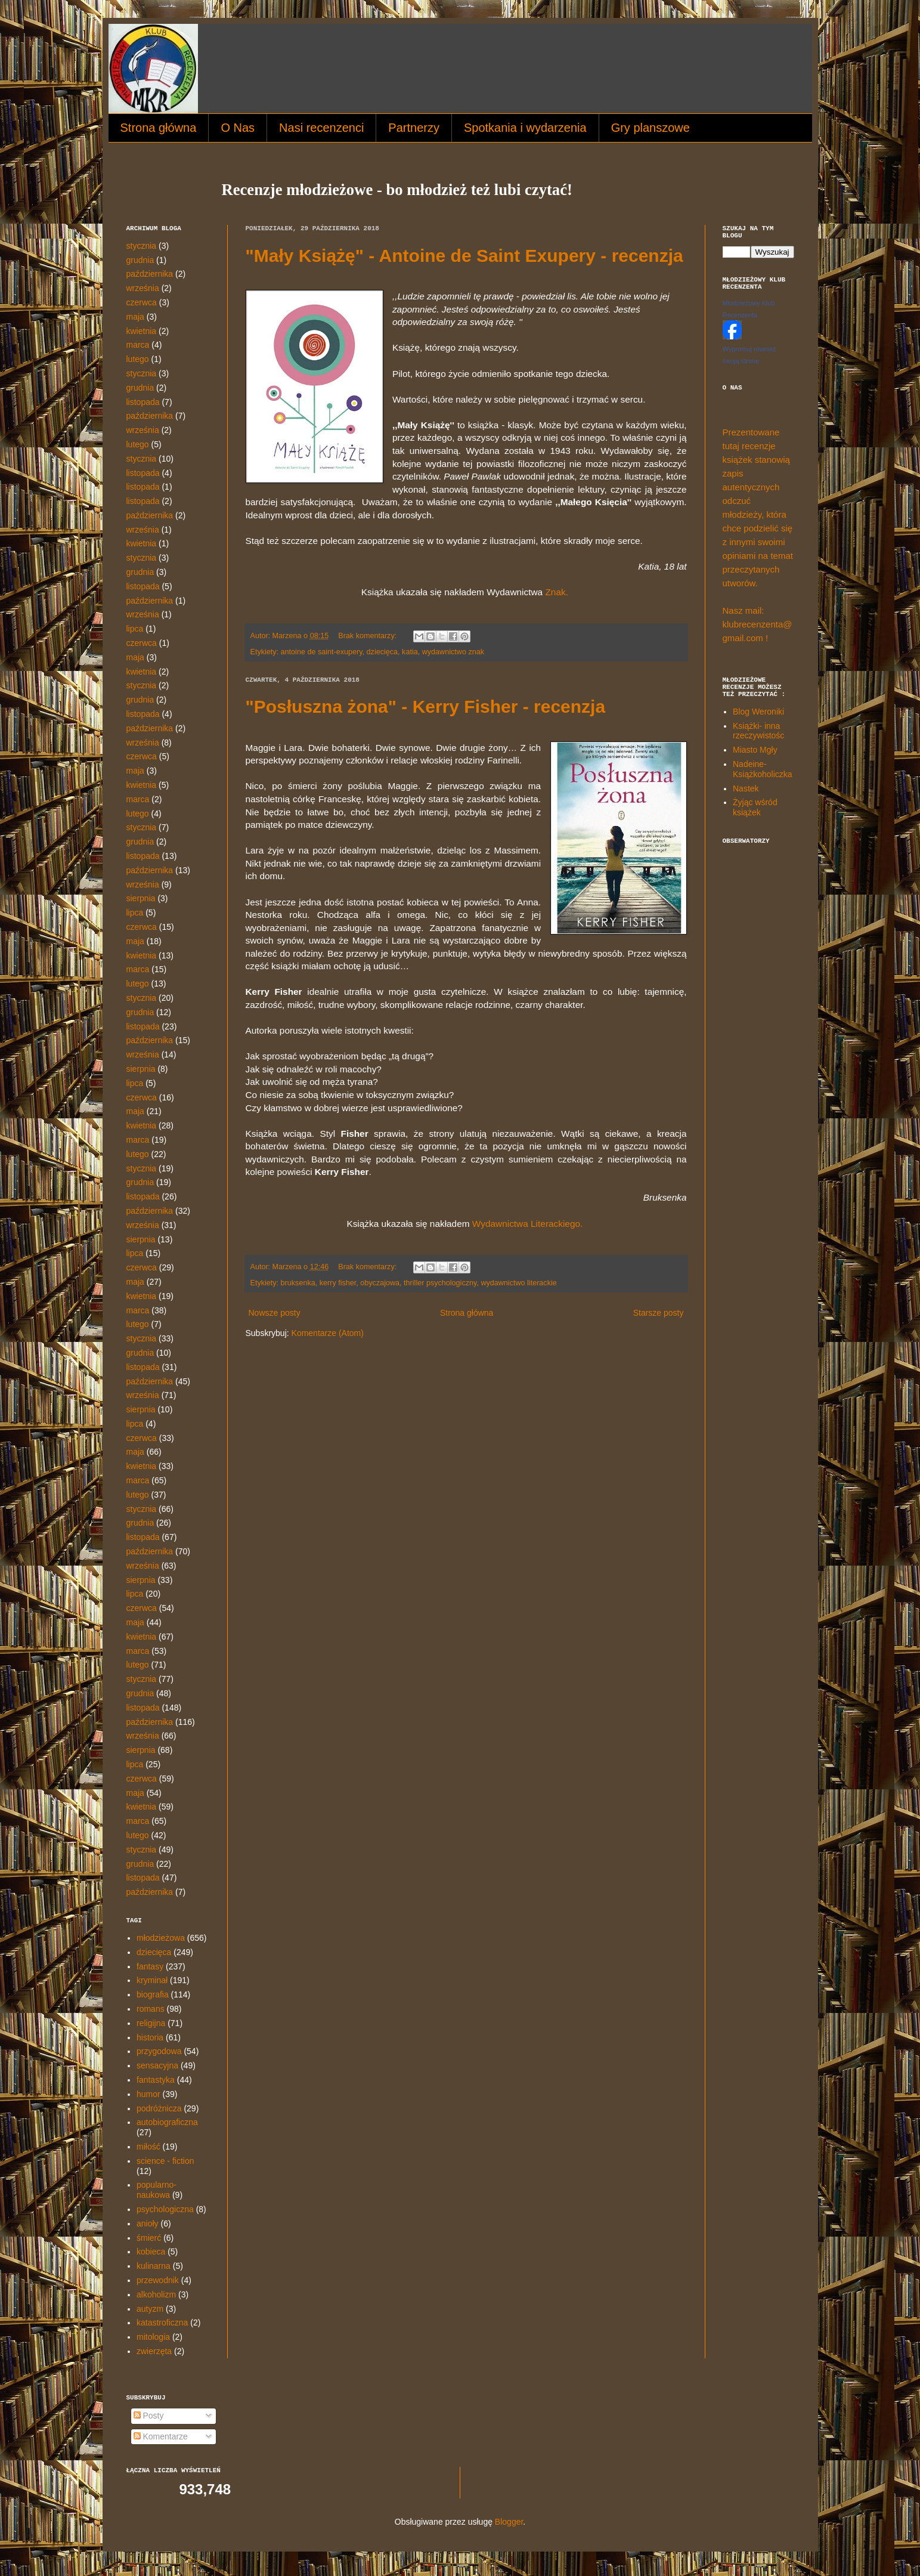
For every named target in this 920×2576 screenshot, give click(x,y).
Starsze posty (658, 1313)
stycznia (141, 246)
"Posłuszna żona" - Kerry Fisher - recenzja (426, 706)
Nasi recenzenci (321, 127)
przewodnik (158, 2280)
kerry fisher (338, 1283)
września (142, 288)
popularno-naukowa (156, 2190)
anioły (148, 2223)
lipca (135, 628)
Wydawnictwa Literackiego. (529, 1224)
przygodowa (159, 2051)
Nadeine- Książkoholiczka (762, 769)
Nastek (746, 788)
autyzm (150, 2309)
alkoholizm (156, 2294)
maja (135, 316)
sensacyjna (157, 2065)
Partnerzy (413, 127)
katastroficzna (162, 2322)
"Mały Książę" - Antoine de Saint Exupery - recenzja (464, 255)
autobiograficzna (167, 2122)
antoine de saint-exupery (322, 652)
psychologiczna (165, 2209)
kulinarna (154, 2266)
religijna (151, 2023)
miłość (148, 2146)
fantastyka (156, 2080)
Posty (149, 2415)
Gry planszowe (650, 127)
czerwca (141, 302)
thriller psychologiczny (440, 1283)
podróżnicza (159, 2108)
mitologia (153, 2337)
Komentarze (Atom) (328, 1333)
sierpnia (141, 898)
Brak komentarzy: (368, 636)
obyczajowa (379, 1283)
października (150, 274)
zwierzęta (154, 2351)
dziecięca (382, 652)
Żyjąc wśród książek (755, 807)
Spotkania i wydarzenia (525, 127)
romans (151, 2009)
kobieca (151, 2251)
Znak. (556, 592)
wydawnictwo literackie (518, 1283)
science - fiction (165, 2161)
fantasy (150, 1966)
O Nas (238, 127)
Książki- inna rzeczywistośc (758, 731)
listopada (143, 402)
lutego (137, 359)
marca (138, 345)
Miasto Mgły (755, 749)
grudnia (140, 260)
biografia (153, 1994)
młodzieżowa (161, 1938)
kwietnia (141, 331)
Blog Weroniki (758, 711)
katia (410, 652)
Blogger (509, 2521)
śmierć (149, 2238)
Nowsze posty (275, 1313)
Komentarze (161, 2436)
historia (150, 2037)
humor (148, 2094)
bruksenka (298, 1283)
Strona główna (158, 127)
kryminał (152, 1980)
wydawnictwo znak (453, 652)
